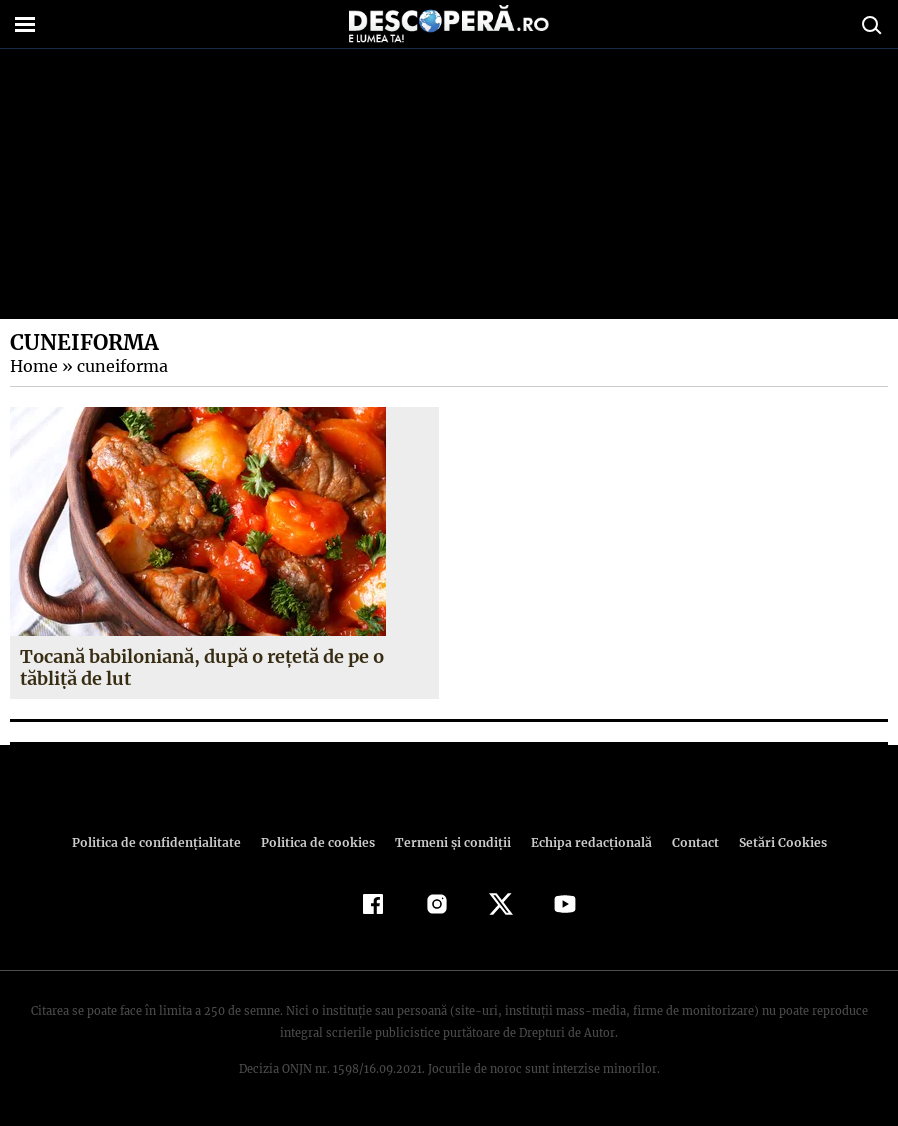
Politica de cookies (320, 842)
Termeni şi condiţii (450, 842)
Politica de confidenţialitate (165, 842)
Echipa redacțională (585, 842)
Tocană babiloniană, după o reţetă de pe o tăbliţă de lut (201, 667)
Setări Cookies (772, 842)
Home (33, 366)
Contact (687, 842)
